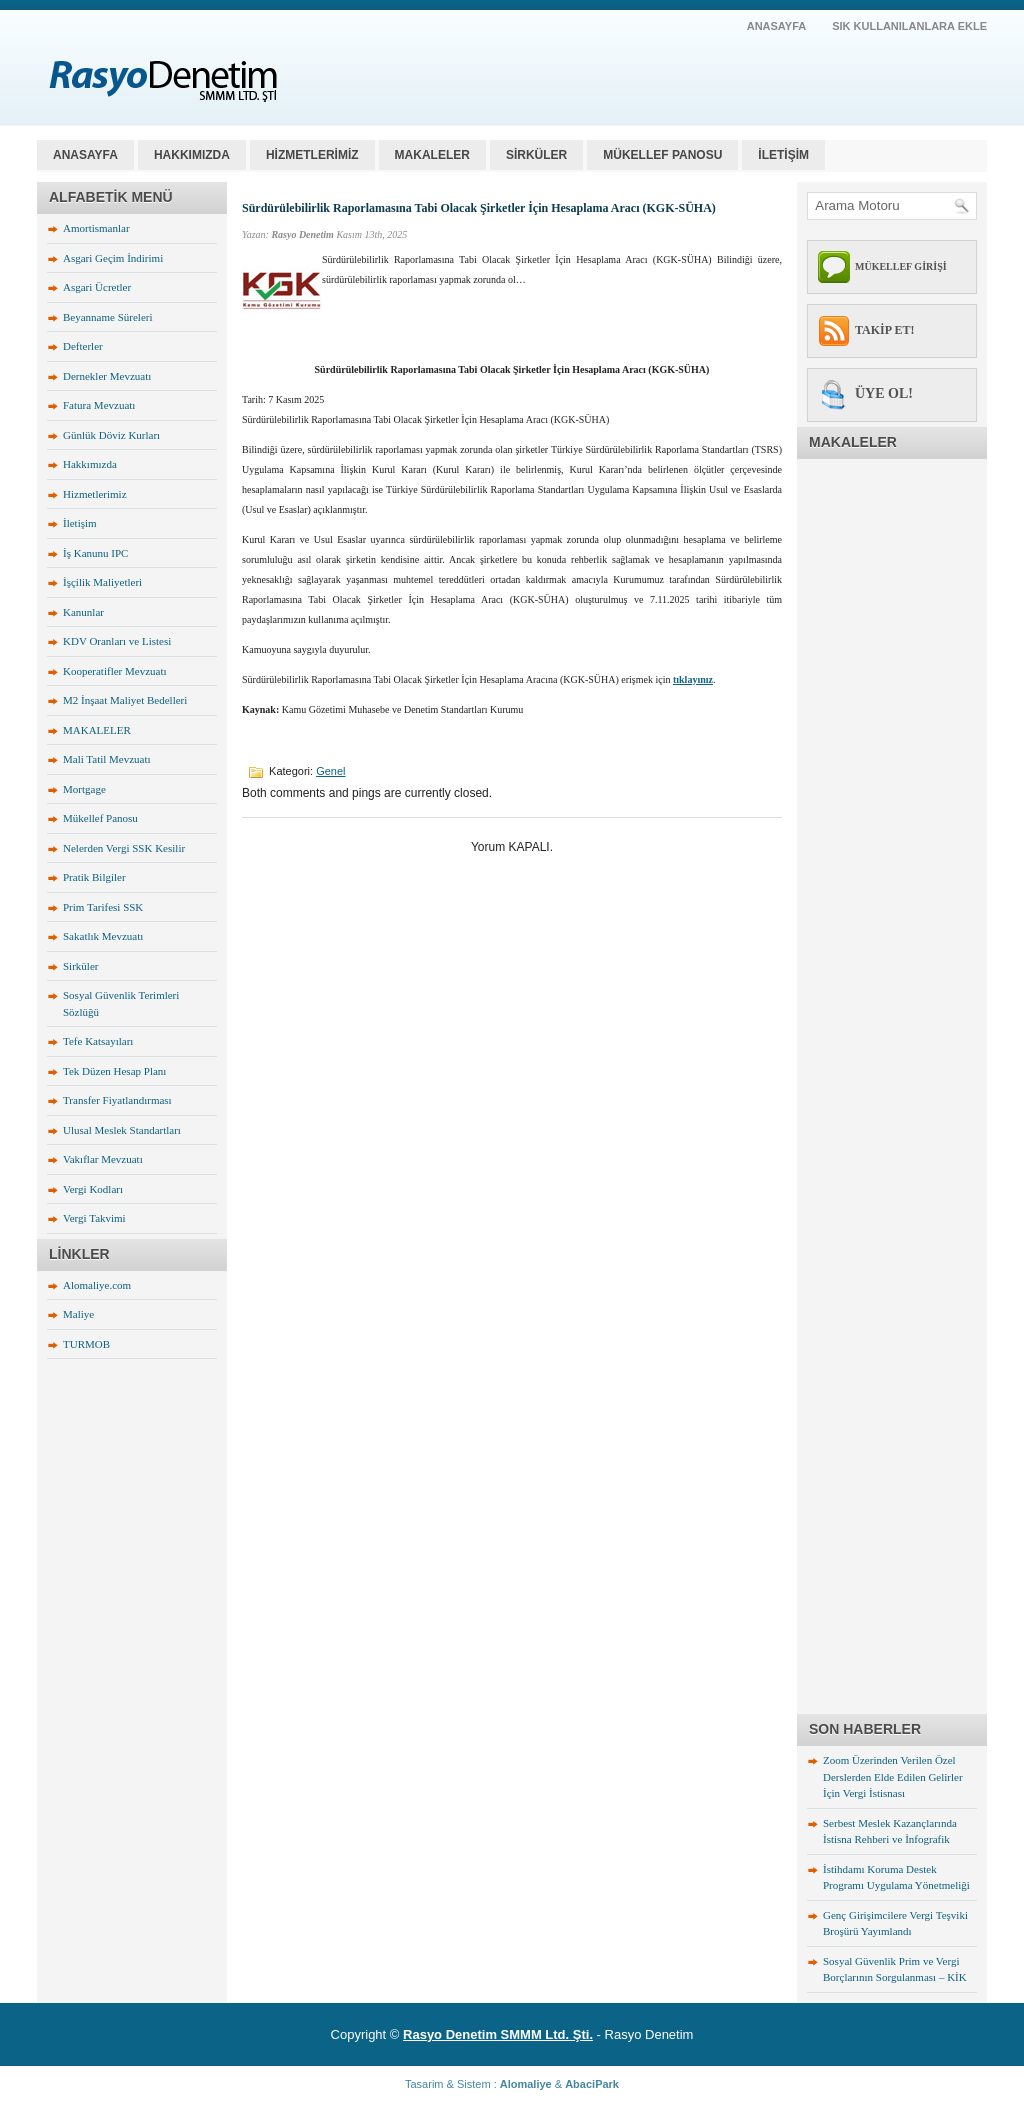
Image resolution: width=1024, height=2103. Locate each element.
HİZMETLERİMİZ (312, 155)
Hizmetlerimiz (95, 494)
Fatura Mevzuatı (99, 405)
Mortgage (84, 789)
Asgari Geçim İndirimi (113, 258)
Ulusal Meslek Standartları (122, 1130)
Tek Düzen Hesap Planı (114, 1071)
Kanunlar (83, 612)
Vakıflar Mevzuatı (103, 1159)
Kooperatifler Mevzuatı (115, 671)
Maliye (78, 1314)
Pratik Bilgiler (94, 877)
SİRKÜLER (536, 155)
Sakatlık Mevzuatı (103, 936)
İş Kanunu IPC (95, 553)
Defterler (83, 346)
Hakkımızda (90, 464)
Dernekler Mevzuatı (107, 376)
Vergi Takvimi (94, 1218)
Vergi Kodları (93, 1189)
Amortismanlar (96, 228)
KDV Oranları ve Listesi (117, 641)
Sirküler (80, 966)
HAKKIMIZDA (192, 155)
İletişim (80, 523)
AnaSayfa (777, 26)
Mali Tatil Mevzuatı (107, 759)
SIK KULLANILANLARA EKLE (909, 26)
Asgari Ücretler (97, 287)
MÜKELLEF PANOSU (662, 155)
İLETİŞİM (783, 155)
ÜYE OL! (884, 393)
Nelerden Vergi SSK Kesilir (124, 848)
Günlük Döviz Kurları (111, 435)
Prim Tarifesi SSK (103, 907)
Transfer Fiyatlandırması (117, 1100)
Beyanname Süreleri (108, 317)
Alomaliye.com (97, 1285)
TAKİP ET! (884, 330)
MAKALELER (432, 155)
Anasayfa (85, 155)
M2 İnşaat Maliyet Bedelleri (125, 700)
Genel (330, 771)
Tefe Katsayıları (98, 1041)
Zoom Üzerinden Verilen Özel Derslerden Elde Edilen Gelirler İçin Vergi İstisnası (893, 1776)
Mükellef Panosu (100, 818)
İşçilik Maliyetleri (102, 582)
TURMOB (86, 1344)
